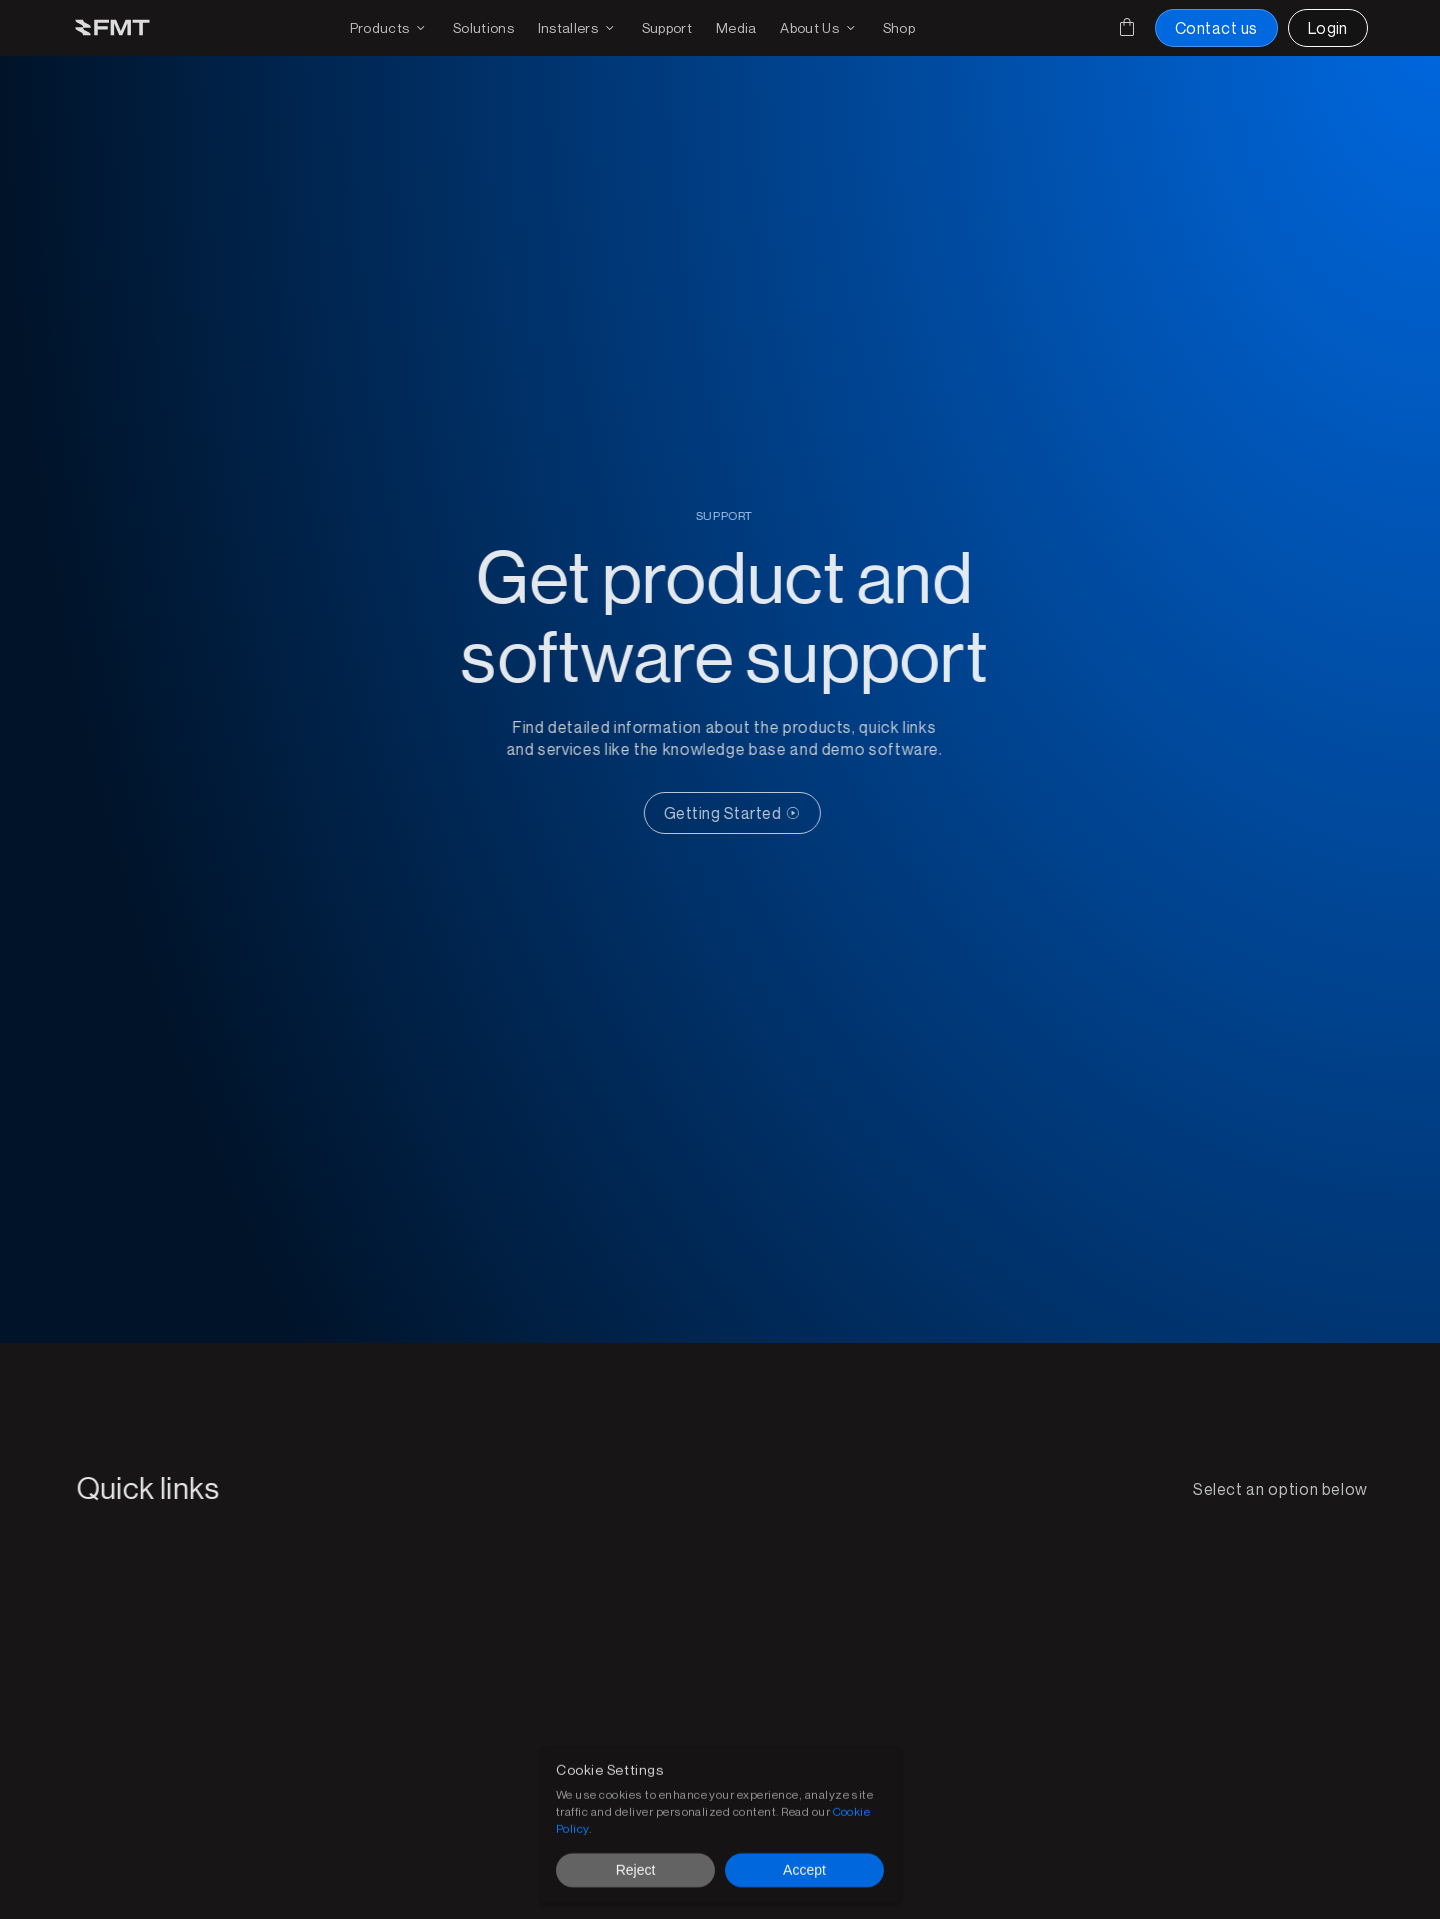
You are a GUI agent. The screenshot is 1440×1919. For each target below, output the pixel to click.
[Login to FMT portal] (1328, 28)
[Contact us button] (1216, 28)
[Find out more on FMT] (819, 28)
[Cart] (1127, 27)
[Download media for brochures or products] (736, 28)
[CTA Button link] (743, 813)
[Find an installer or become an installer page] (578, 28)
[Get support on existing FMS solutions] (667, 28)
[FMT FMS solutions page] (483, 28)
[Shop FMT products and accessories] (899, 28)
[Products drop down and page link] (389, 28)
